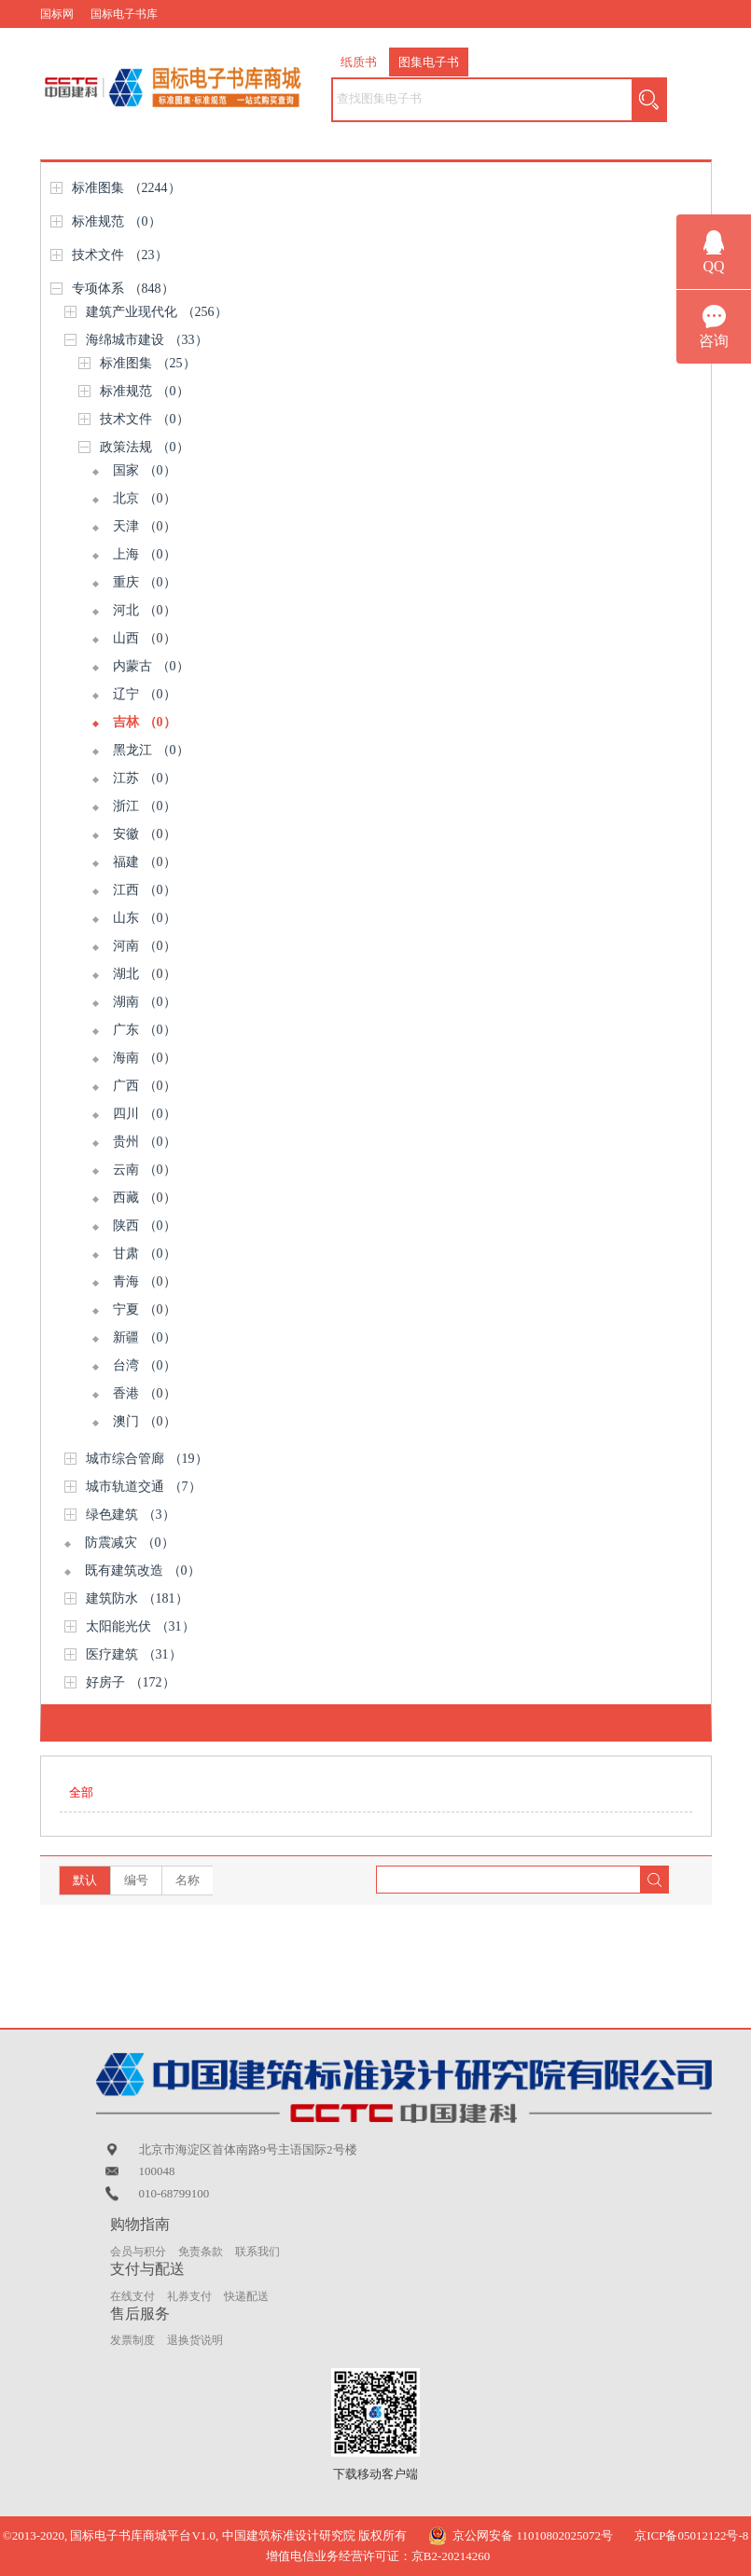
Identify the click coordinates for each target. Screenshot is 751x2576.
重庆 (144, 582)
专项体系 (123, 289)
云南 (144, 1170)
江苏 (144, 778)
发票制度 (132, 2340)
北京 (144, 498)
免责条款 (200, 2251)
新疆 (144, 1337)
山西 (144, 638)
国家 (144, 470)
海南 (144, 1058)
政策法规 (144, 447)
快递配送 (246, 2296)
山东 (144, 918)
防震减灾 (129, 1543)
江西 (144, 890)
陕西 (144, 1226)
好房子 (130, 1682)
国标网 (57, 14)
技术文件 (120, 255)
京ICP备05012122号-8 (691, 2535)
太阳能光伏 (140, 1626)
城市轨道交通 (144, 1487)
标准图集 (126, 188)
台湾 (144, 1365)
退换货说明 (195, 2340)
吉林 (144, 722)
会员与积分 (138, 2251)
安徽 (144, 834)
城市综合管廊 (147, 1459)
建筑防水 (137, 1598)
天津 (144, 526)
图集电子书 (428, 62)
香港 (144, 1393)
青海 (144, 1281)
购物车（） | (650, 41)
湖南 (144, 1002)
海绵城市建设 (147, 340)
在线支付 (132, 2296)
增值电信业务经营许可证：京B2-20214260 (378, 2556)
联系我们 (257, 2251)
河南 (144, 946)
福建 (144, 862)
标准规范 (116, 221)
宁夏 (144, 1309)
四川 (144, 1114)
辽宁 (144, 694)
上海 (144, 554)
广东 (144, 1030)
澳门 (144, 1421)
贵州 (144, 1142)
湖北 (144, 974)
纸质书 (359, 62)
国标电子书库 (124, 14)
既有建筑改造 (143, 1570)
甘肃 (144, 1253)
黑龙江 (151, 750)
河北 (144, 610)
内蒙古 (151, 666)
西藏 (144, 1198)
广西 (144, 1086)
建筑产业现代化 (157, 312)
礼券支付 (189, 2296)
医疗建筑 (134, 1654)
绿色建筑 (130, 1515)
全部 (81, 1792)
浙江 (144, 806)
